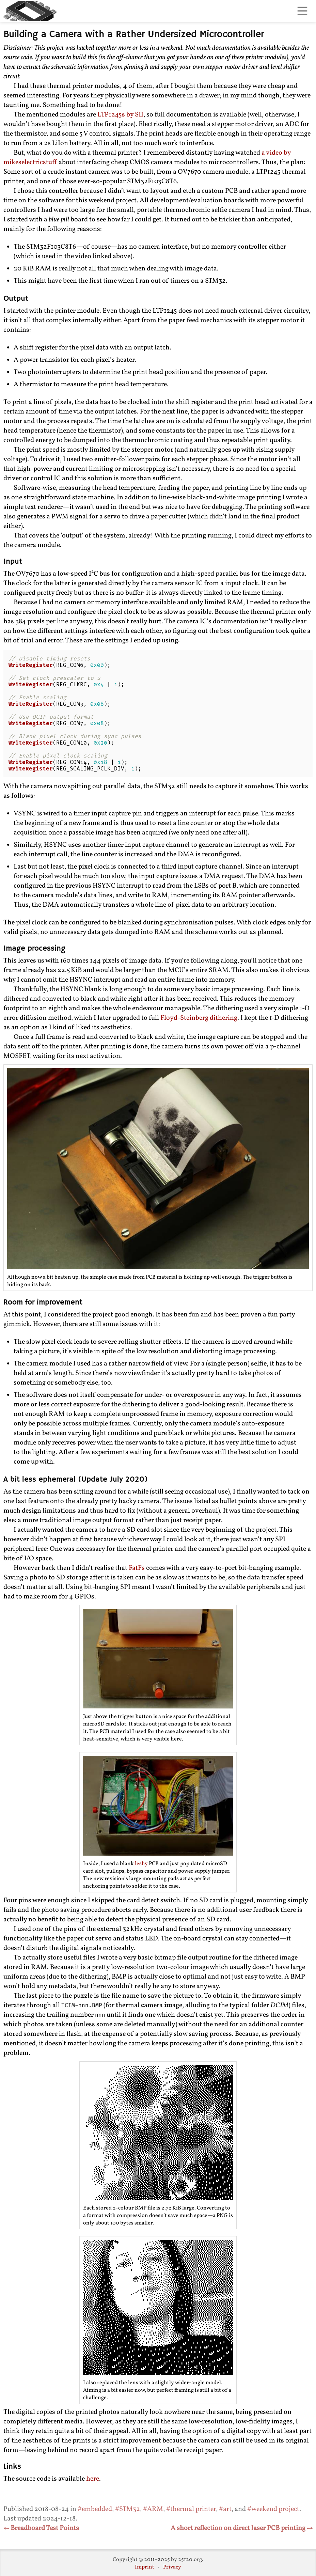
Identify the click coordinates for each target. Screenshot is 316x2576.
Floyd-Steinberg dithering (198, 1018)
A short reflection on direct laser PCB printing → (242, 2528)
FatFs (137, 1568)
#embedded (95, 2509)
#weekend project (273, 2509)
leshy (141, 1864)
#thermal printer (191, 2509)
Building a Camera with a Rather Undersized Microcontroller (133, 35)
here (92, 2479)
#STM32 (127, 2509)
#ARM (153, 2509)
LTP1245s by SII (120, 115)
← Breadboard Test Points (41, 2528)
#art (225, 2509)
